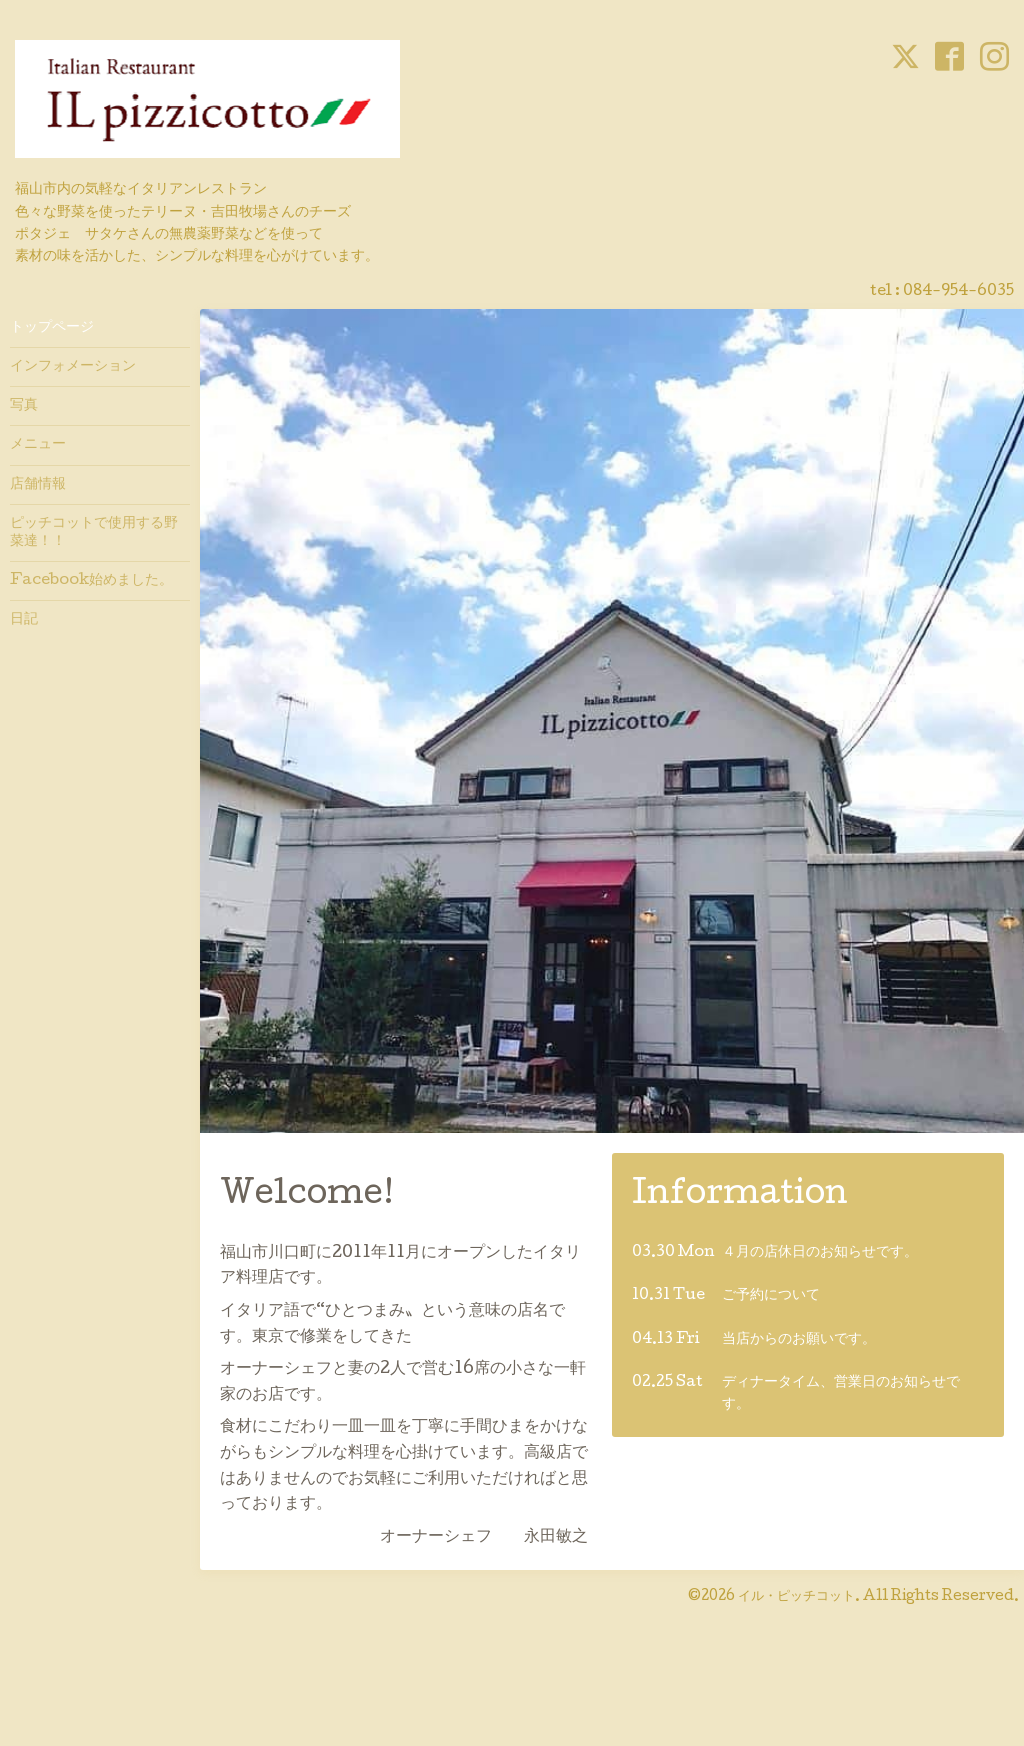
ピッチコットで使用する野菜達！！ (94, 533)
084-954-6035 (958, 292)
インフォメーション (73, 367)
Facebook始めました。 (91, 581)
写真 (24, 406)
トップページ (52, 328)
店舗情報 (38, 485)
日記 (24, 620)
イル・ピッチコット (796, 1597)
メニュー (38, 445)
